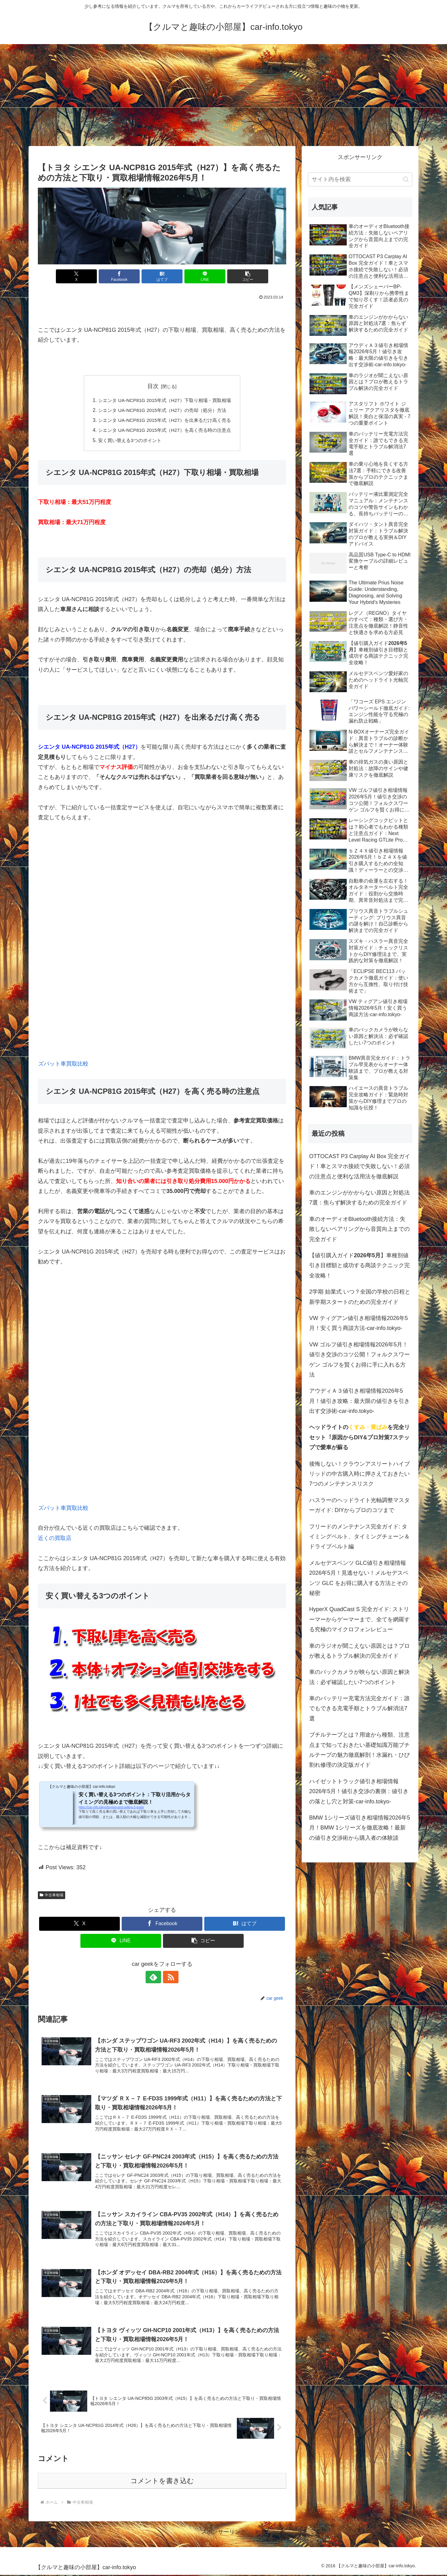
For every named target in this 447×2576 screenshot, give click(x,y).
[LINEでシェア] (204, 276)
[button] (245, 276)
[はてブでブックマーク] (162, 276)
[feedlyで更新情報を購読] (155, 1977)
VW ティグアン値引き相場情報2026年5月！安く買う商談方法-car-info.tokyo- (358, 1323)
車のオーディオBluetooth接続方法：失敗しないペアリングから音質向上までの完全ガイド (359, 1229)
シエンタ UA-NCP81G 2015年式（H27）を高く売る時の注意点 (164, 430)
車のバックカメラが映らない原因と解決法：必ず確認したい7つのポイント (359, 1677)
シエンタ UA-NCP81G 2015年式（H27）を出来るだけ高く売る (164, 420)
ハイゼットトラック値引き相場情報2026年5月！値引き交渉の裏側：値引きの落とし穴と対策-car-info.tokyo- (359, 1791)
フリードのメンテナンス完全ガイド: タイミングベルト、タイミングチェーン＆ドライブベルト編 (359, 1536)
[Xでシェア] (78, 276)
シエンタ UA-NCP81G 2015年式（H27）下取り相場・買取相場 (164, 400)
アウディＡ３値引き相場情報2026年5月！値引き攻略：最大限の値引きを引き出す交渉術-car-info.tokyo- (359, 1401)
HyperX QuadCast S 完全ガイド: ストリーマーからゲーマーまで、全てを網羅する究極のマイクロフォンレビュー (359, 1619)
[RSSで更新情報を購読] (169, 1977)
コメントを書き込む (162, 2482)
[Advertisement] (223, 95)
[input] (360, 179)
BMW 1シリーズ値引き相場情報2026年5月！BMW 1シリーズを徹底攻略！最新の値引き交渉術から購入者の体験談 (359, 1828)
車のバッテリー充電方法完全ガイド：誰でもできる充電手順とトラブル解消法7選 (359, 1708)
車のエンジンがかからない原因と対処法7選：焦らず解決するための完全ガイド (359, 1198)
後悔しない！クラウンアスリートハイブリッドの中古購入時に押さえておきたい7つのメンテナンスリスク (359, 1474)
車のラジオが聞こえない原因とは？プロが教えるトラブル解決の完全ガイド (359, 1651)
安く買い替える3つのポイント (127, 440)
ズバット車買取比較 (63, 1064)
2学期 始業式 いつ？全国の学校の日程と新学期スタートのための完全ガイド (359, 1297)
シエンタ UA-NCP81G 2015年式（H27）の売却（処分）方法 (162, 410)
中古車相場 (51, 1895)
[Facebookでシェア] (120, 276)
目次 (153, 386)
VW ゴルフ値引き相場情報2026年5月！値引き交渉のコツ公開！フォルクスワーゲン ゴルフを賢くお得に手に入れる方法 (359, 1359)
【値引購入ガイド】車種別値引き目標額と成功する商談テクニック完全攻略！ (359, 1265)
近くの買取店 (54, 1538)
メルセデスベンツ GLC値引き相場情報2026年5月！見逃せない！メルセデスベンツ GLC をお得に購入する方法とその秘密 (359, 1578)
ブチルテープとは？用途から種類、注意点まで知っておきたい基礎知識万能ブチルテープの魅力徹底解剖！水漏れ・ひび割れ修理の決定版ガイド (359, 1750)
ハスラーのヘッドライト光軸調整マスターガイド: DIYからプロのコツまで (359, 1505)
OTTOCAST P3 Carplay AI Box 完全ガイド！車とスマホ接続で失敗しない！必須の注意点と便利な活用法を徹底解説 (359, 1166)
